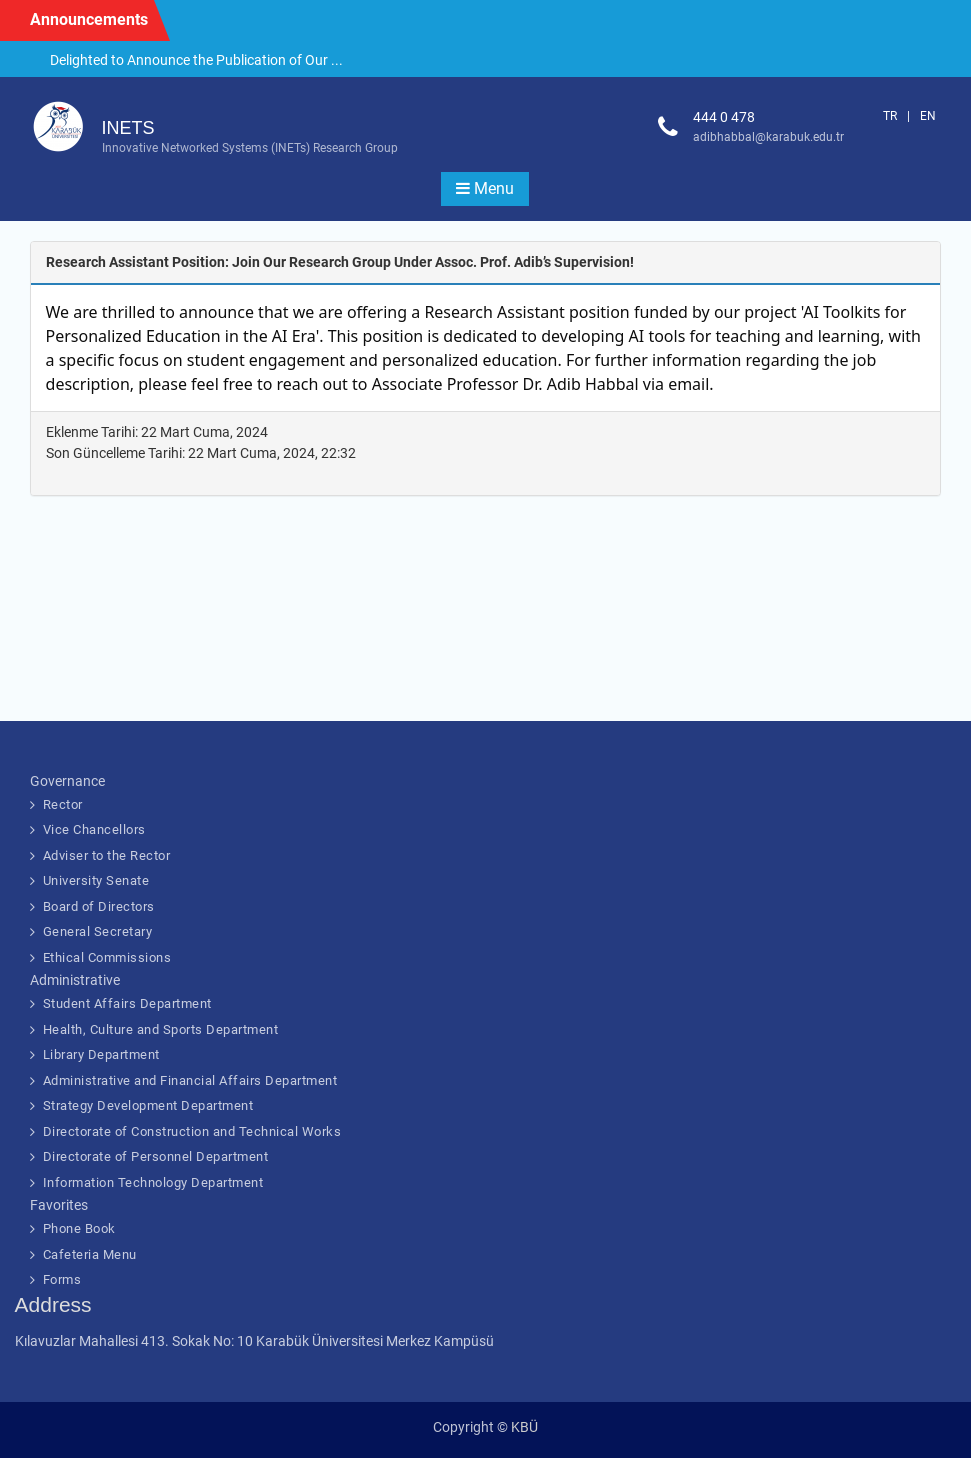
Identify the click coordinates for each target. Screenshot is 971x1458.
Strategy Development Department (148, 1105)
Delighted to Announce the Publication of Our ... (196, 60)
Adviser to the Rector (107, 855)
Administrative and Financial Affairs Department (190, 1080)
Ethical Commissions (107, 957)
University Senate (96, 880)
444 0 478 (724, 117)
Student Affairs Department (127, 1003)
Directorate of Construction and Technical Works (192, 1131)
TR (890, 116)
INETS (128, 128)
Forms (62, 1279)
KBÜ (524, 1427)
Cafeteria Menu (90, 1254)
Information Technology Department (153, 1182)
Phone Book (79, 1228)
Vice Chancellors (94, 829)
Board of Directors (99, 906)
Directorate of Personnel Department (156, 1156)
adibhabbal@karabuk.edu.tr (768, 137)
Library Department (101, 1054)
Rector (63, 804)
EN (928, 116)
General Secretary (98, 931)
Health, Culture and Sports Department (161, 1029)
